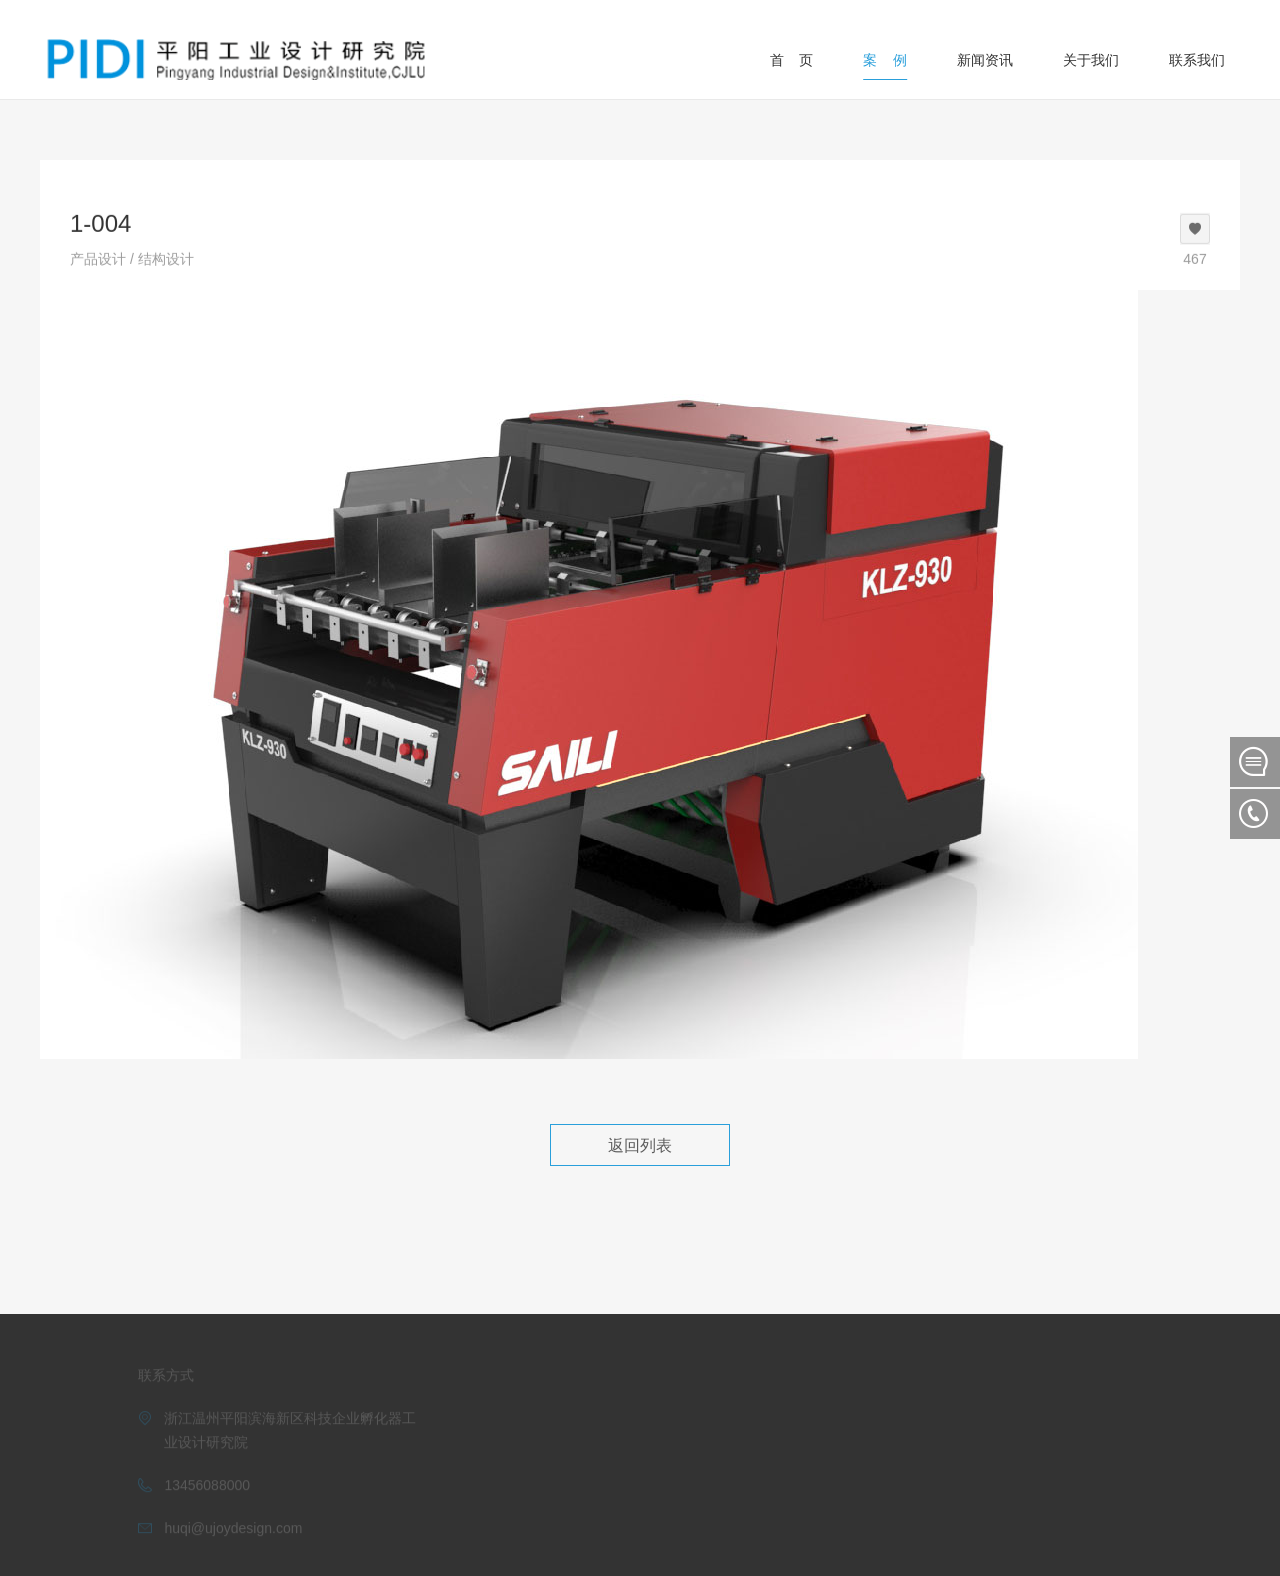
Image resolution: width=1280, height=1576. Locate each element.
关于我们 (1091, 60)
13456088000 (207, 1481)
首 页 (792, 60)
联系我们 (1197, 60)
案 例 (885, 60)
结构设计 (166, 258)
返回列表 (640, 1145)
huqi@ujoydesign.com (233, 1524)
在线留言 (1255, 762)
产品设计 (98, 258)
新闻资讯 (985, 60)
